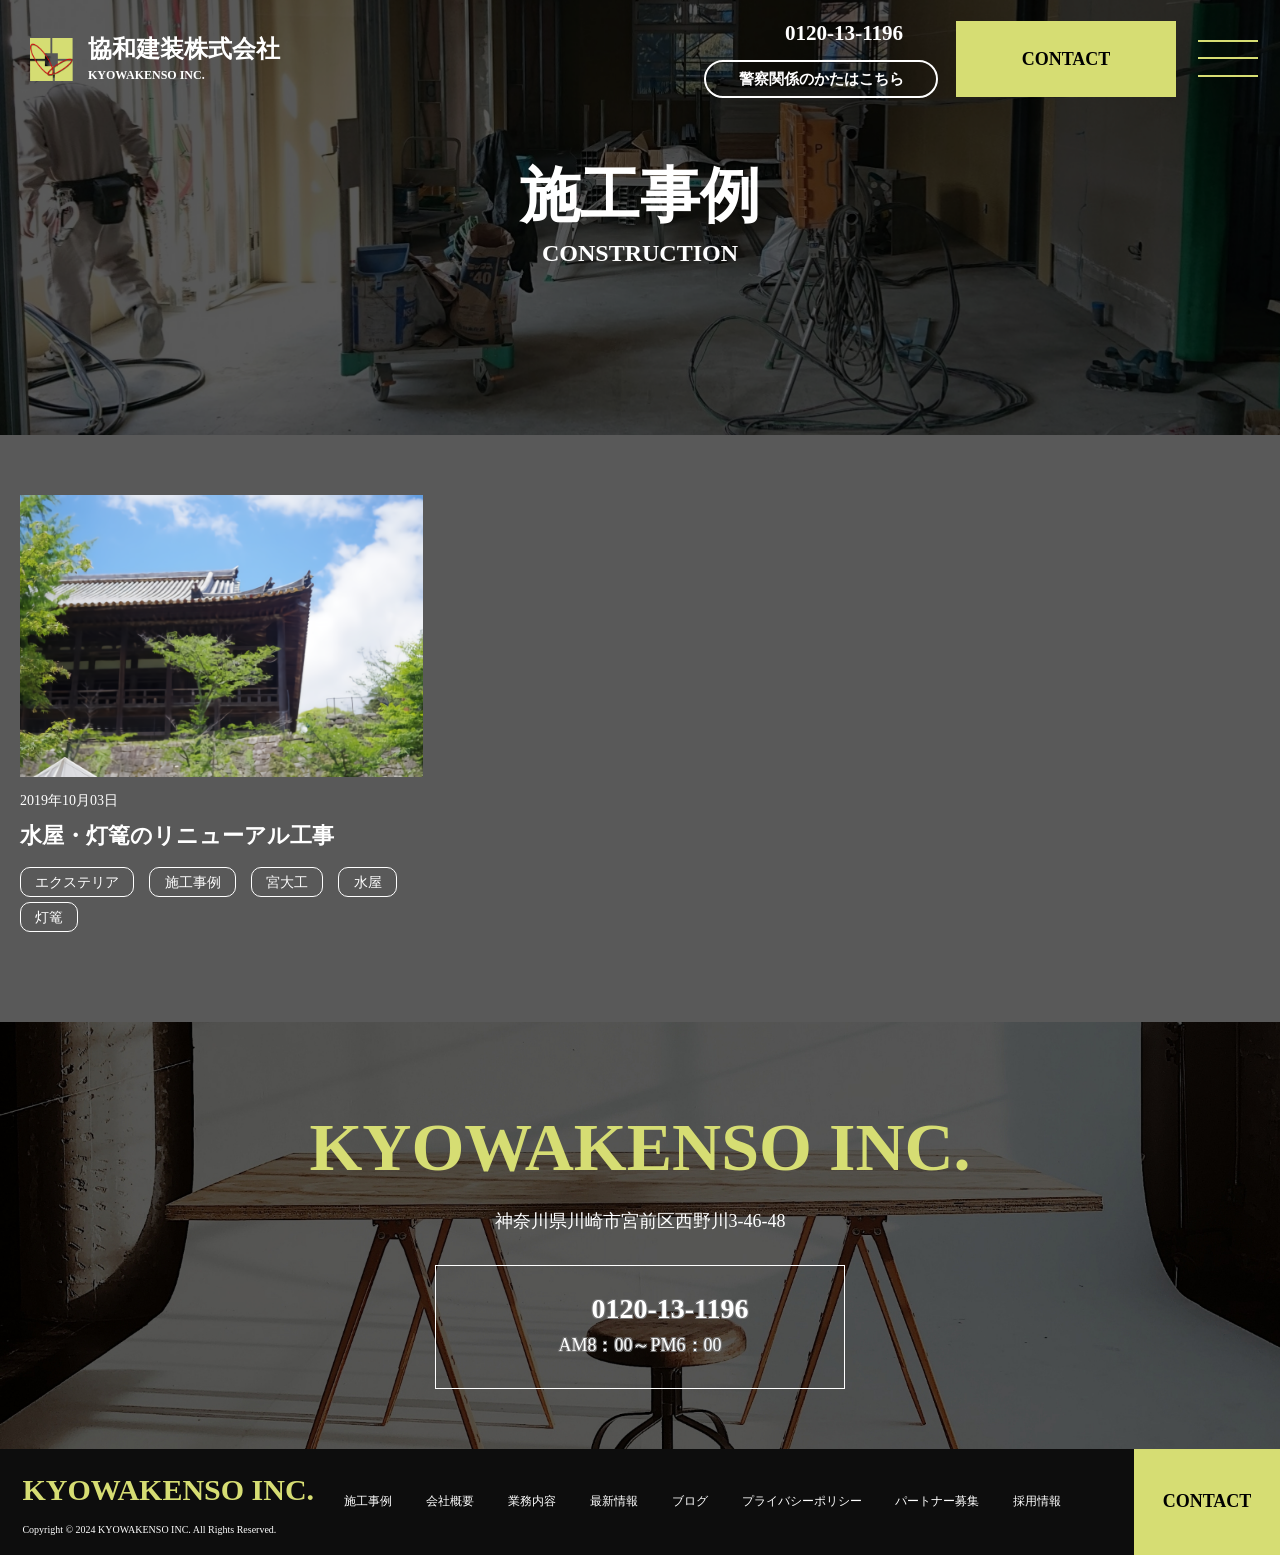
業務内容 (532, 1501)
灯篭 (49, 917)
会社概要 (450, 1501)
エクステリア (77, 882)
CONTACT (1066, 59)
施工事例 (192, 882)
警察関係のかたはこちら (821, 80)
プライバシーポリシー (802, 1501)
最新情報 (614, 1501)
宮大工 (286, 882)
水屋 (366, 882)
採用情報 (1037, 1501)
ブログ (690, 1501)
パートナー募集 (937, 1501)
